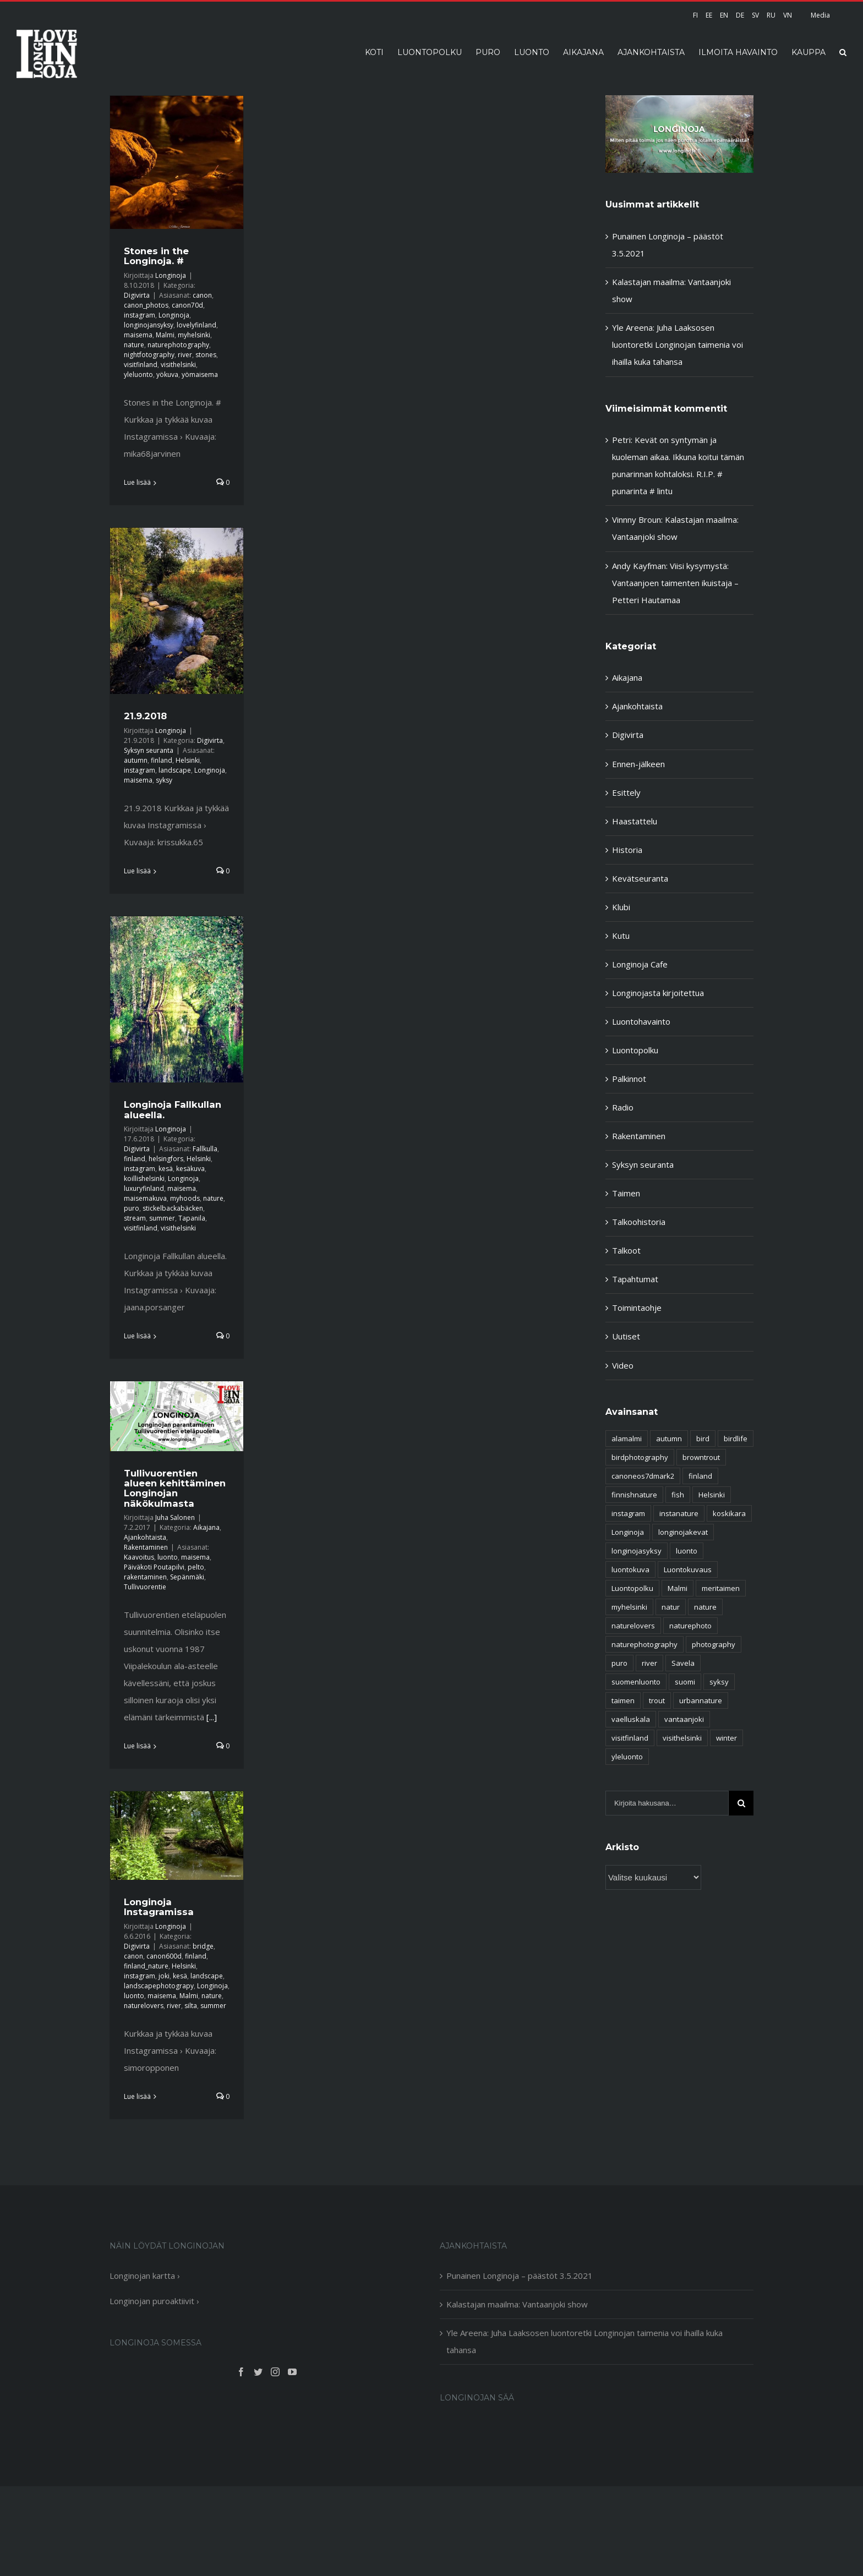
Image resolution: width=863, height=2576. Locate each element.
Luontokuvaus (688, 1569)
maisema (138, 335)
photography (713, 1644)
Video (622, 1365)
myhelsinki (194, 335)
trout (657, 1700)
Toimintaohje (637, 1307)
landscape (175, 770)
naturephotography (178, 344)
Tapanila (191, 1218)
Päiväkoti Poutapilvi (154, 1567)
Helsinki (188, 760)
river (185, 354)
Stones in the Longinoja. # (156, 255)
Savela (683, 1663)
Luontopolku (635, 1049)
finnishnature (634, 1495)
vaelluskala (630, 1719)
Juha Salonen (175, 1517)
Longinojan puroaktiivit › (154, 2300)
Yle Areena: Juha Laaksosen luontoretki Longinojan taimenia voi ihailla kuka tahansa (677, 344)
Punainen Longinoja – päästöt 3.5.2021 (519, 2275)
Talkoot (626, 1250)
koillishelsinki (144, 1178)
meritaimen (721, 1588)
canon (202, 295)
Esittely (626, 792)
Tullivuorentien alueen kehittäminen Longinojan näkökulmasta (175, 1488)
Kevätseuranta (640, 878)
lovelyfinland (196, 325)
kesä (166, 1168)
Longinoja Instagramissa (159, 1906)
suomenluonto (635, 1682)
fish (677, 1495)
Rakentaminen (146, 1547)
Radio (622, 1107)
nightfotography (149, 354)
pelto (196, 1567)
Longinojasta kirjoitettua (658, 992)
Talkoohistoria (638, 1221)
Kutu (621, 935)
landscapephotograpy (159, 1985)
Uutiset (626, 1336)
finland (161, 760)
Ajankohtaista (145, 1537)
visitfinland (140, 364)
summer (162, 1218)
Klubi (621, 906)
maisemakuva (145, 1198)
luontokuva (630, 1569)
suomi (685, 1682)
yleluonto (138, 374)
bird (702, 1438)
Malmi (165, 335)
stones (205, 354)
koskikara (729, 1513)
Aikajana (206, 1527)
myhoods (185, 1198)
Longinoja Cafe (640, 964)
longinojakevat (683, 1532)
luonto (167, 1557)
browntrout (701, 1457)
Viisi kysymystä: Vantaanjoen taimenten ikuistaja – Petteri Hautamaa (675, 582)
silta (190, 2005)
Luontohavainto (641, 1021)
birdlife (735, 1438)
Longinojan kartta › (145, 2275)
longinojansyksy (148, 325)
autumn (136, 760)
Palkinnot (629, 1078)
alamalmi (626, 1438)
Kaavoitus (139, 1557)
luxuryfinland (144, 1188)
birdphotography (639, 1457)
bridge (203, 1946)
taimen (623, 1700)
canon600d (164, 1956)
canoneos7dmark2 (642, 1476)
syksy (164, 780)
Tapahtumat (635, 1278)
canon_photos (146, 305)
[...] (211, 1716)
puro (131, 1208)
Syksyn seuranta (148, 750)
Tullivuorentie (145, 1586)
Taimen (626, 1193)
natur (671, 1607)
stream (135, 1218)
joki (164, 1976)
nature (134, 344)
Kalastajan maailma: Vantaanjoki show (517, 2304)
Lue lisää (137, 482)
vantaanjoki (684, 1719)
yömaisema (200, 374)
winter (726, 1738)
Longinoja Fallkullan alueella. (172, 1109)
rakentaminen (145, 1577)
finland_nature (146, 1966)
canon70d (187, 305)
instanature (678, 1513)
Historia (627, 849)
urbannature (700, 1700)
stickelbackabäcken (173, 1208)
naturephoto (690, 1626)
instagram (139, 315)
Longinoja (170, 275)
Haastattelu (634, 821)
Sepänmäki (187, 1577)
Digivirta (137, 295)
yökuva (167, 374)
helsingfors (166, 1158)
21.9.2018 (145, 715)
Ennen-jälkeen (638, 763)
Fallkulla (205, 1148)
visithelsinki (178, 364)
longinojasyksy (636, 1551)
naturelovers (143, 2005)
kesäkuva (190, 1168)
